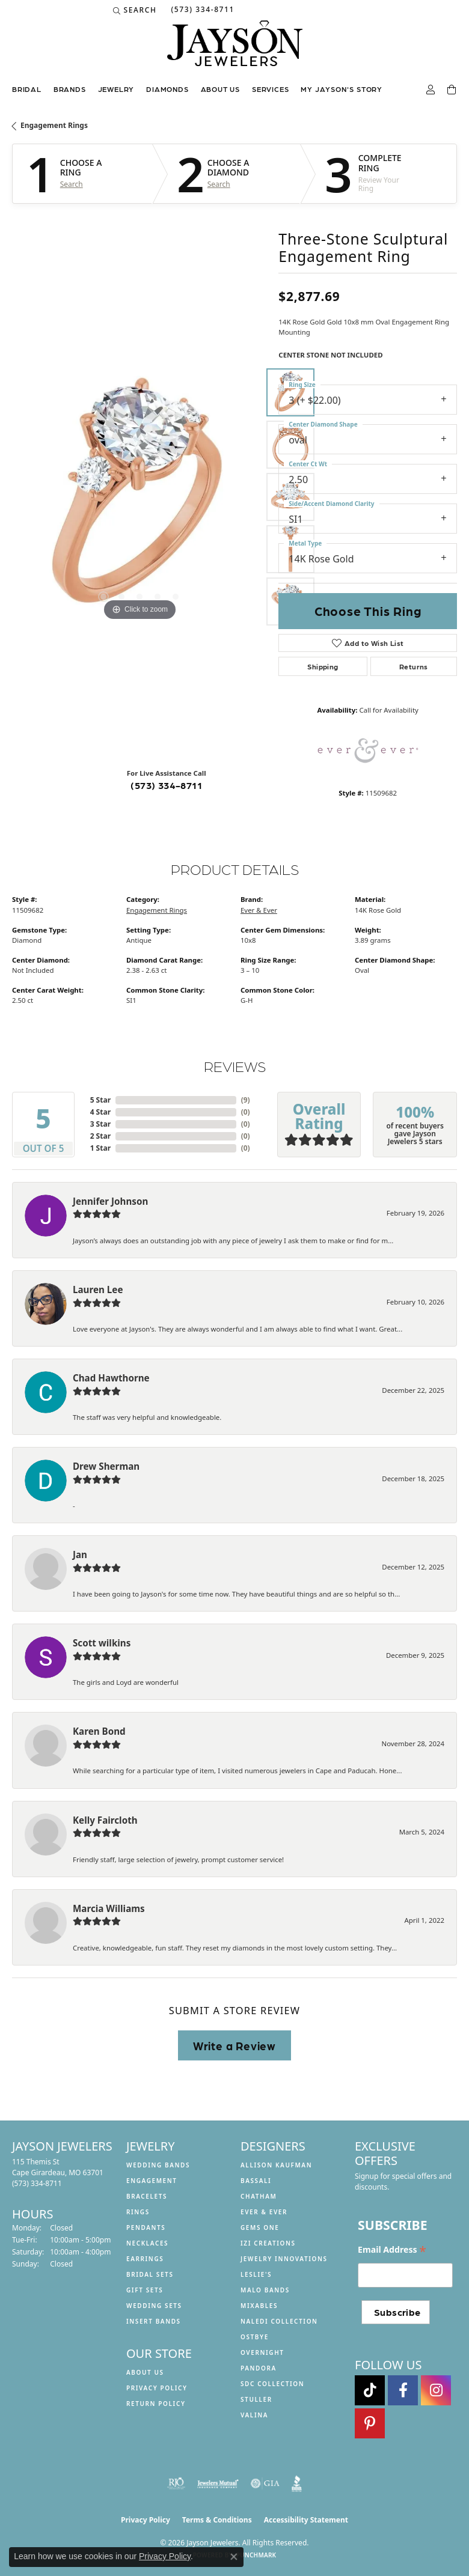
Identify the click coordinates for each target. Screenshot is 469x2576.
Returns (413, 666)
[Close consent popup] (234, 2556)
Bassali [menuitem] (256, 2180)
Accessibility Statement (306, 2520)
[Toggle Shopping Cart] (452, 90)
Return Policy (156, 2403)
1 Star (100, 1148)
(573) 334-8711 (166, 785)
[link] (201, 10)
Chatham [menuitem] (259, 2196)
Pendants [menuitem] (145, 2227)
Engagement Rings (54, 125)
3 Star (100, 1124)
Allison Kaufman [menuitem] (276, 2165)
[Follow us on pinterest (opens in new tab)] (370, 2423)
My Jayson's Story (341, 89)
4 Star (100, 1112)
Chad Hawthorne (111, 1378)
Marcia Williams (109, 1908)
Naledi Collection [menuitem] (279, 2321)
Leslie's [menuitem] (256, 2274)
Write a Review (234, 2045)
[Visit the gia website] (265, 2483)
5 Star (100, 1100)
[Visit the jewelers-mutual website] (218, 2483)
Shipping (322, 666)
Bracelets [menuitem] (146, 2196)
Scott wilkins (101, 1643)
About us (220, 89)
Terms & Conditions (217, 2520)
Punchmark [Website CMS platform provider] (256, 2555)
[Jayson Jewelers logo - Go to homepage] (234, 49)
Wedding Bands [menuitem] (158, 2165)
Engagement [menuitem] (151, 2180)
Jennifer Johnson (110, 1201)
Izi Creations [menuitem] (268, 2243)
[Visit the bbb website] (297, 2483)
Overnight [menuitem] (262, 2352)
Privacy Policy (157, 2388)
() (245, 1100)
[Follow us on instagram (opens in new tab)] (436, 2390)
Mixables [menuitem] (259, 2305)
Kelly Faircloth (105, 1820)
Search (71, 184)
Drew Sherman (106, 1466)
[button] (135, 10)
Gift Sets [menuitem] (144, 2290)
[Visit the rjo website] (176, 2483)
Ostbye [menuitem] (255, 2337)
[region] (139, 497)
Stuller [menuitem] (256, 2399)
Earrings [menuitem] (145, 2259)
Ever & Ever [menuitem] (264, 2212)
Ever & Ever (259, 910)
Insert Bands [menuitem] (153, 2321)
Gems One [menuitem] (260, 2227)
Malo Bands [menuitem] (265, 2290)
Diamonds (167, 89)
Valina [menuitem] (254, 2415)
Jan (80, 1554)
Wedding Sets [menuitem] (154, 2305)
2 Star (100, 1136)
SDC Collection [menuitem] (272, 2384)
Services (270, 89)
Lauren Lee (98, 1289)
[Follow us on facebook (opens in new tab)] (403, 2390)
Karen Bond (99, 1731)
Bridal (26, 89)
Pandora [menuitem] (259, 2368)
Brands (70, 89)
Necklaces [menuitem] (147, 2243)
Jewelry (116, 89)
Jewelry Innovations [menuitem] (284, 2259)
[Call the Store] (37, 2183)
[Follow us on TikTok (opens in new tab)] (370, 2390)
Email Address (392, 2250)
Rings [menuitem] (138, 2212)
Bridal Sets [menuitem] (150, 2274)
